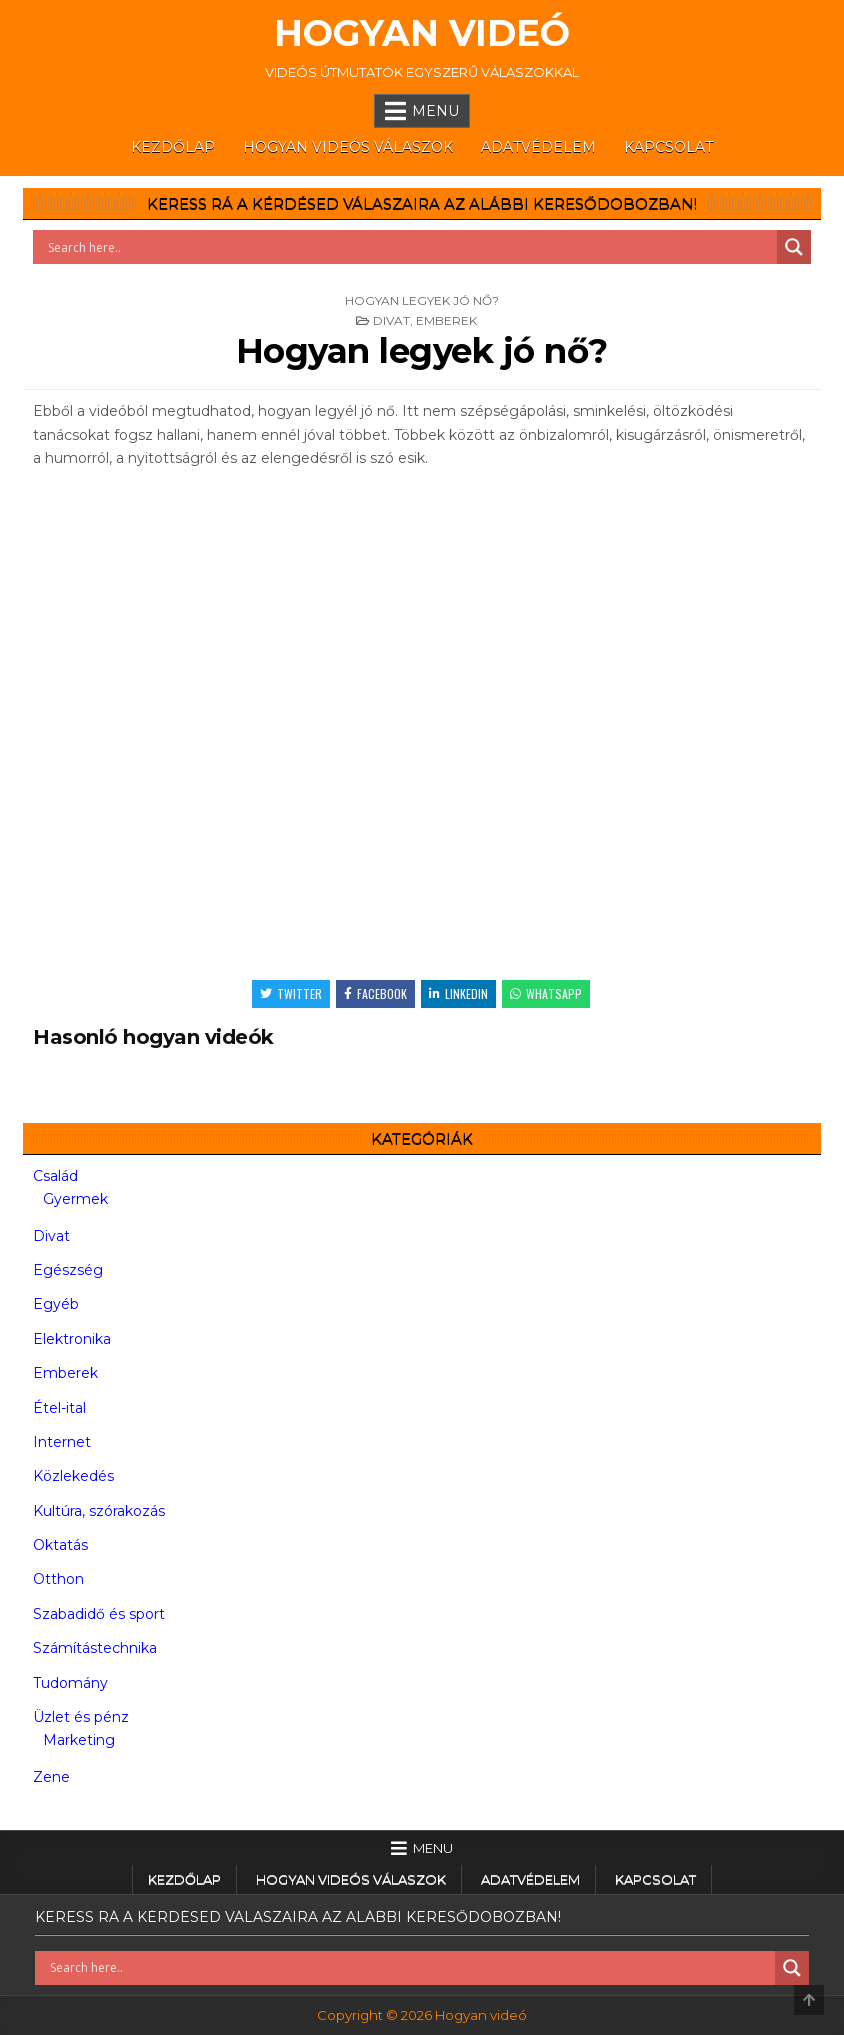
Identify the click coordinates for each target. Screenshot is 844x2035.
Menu (435, 111)
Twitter (291, 993)
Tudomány (70, 1683)
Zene (51, 1777)
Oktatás (60, 1545)
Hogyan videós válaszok (348, 147)
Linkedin (458, 993)
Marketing (79, 1740)
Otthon (58, 1579)
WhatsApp (546, 993)
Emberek (446, 320)
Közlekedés (73, 1476)
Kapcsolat (668, 147)
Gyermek (75, 1199)
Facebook (375, 993)
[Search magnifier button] (794, 247)
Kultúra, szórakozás (99, 1511)
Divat (391, 320)
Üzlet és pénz (81, 1717)
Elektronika (72, 1339)
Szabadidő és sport (99, 1614)
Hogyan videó (422, 33)
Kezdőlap (173, 147)
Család (55, 1176)
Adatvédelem (538, 147)
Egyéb (56, 1304)
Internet (62, 1442)
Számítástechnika (95, 1648)
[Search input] (410, 247)
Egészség (68, 1270)
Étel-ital (59, 1408)
